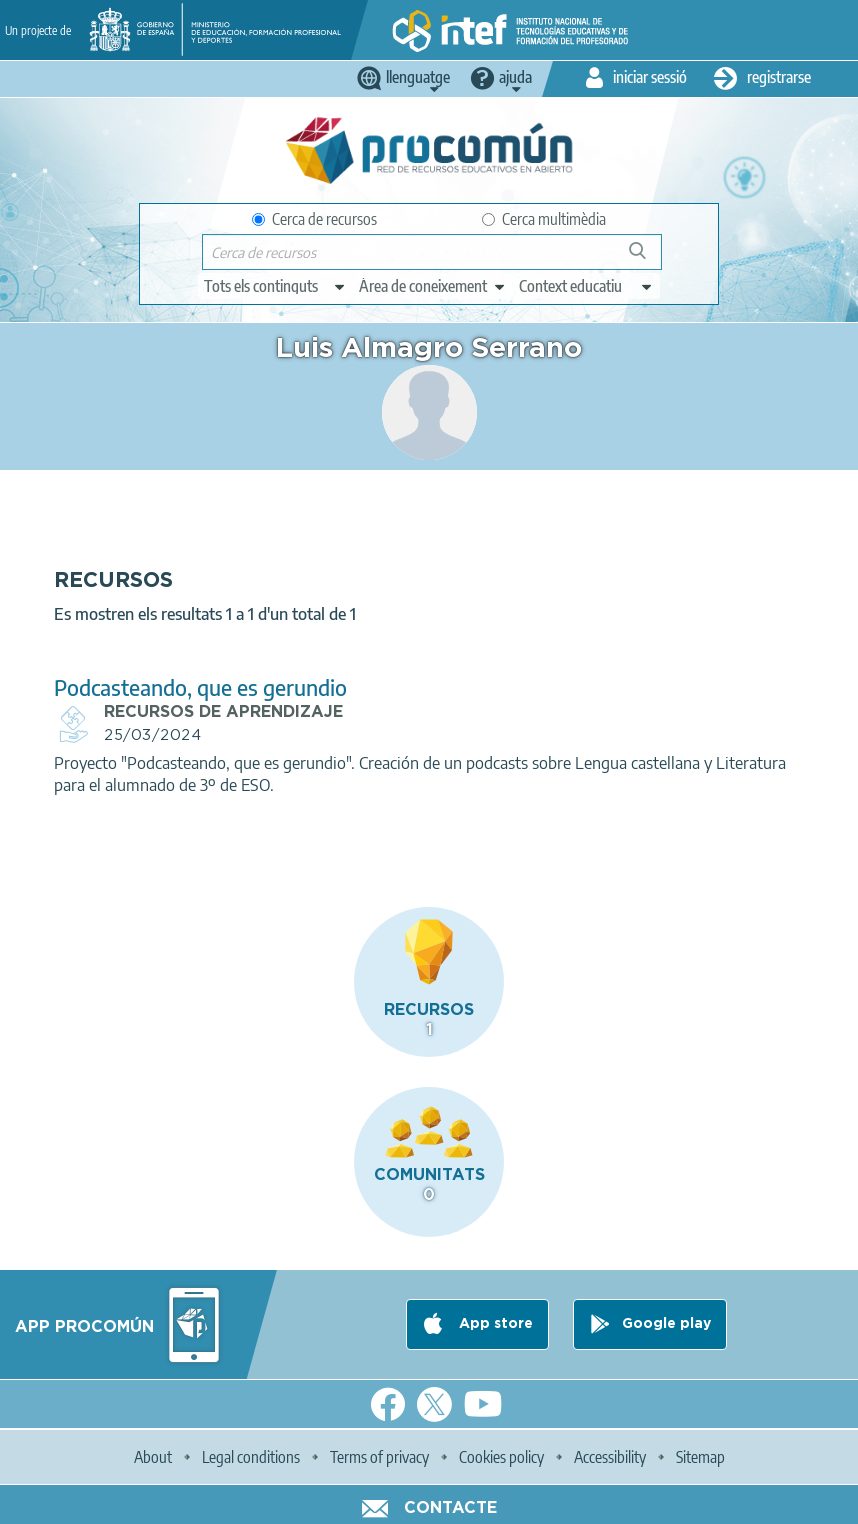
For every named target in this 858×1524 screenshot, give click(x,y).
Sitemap (700, 1457)
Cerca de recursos (314, 219)
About (153, 1457)
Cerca (646, 258)
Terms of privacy (379, 1457)
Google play (666, 1324)
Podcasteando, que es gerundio (200, 687)
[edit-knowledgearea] (433, 286)
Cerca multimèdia (544, 219)
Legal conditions (251, 1457)
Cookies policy (501, 1457)
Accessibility (610, 1457)
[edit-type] (275, 286)
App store (494, 1324)
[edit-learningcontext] (586, 286)
